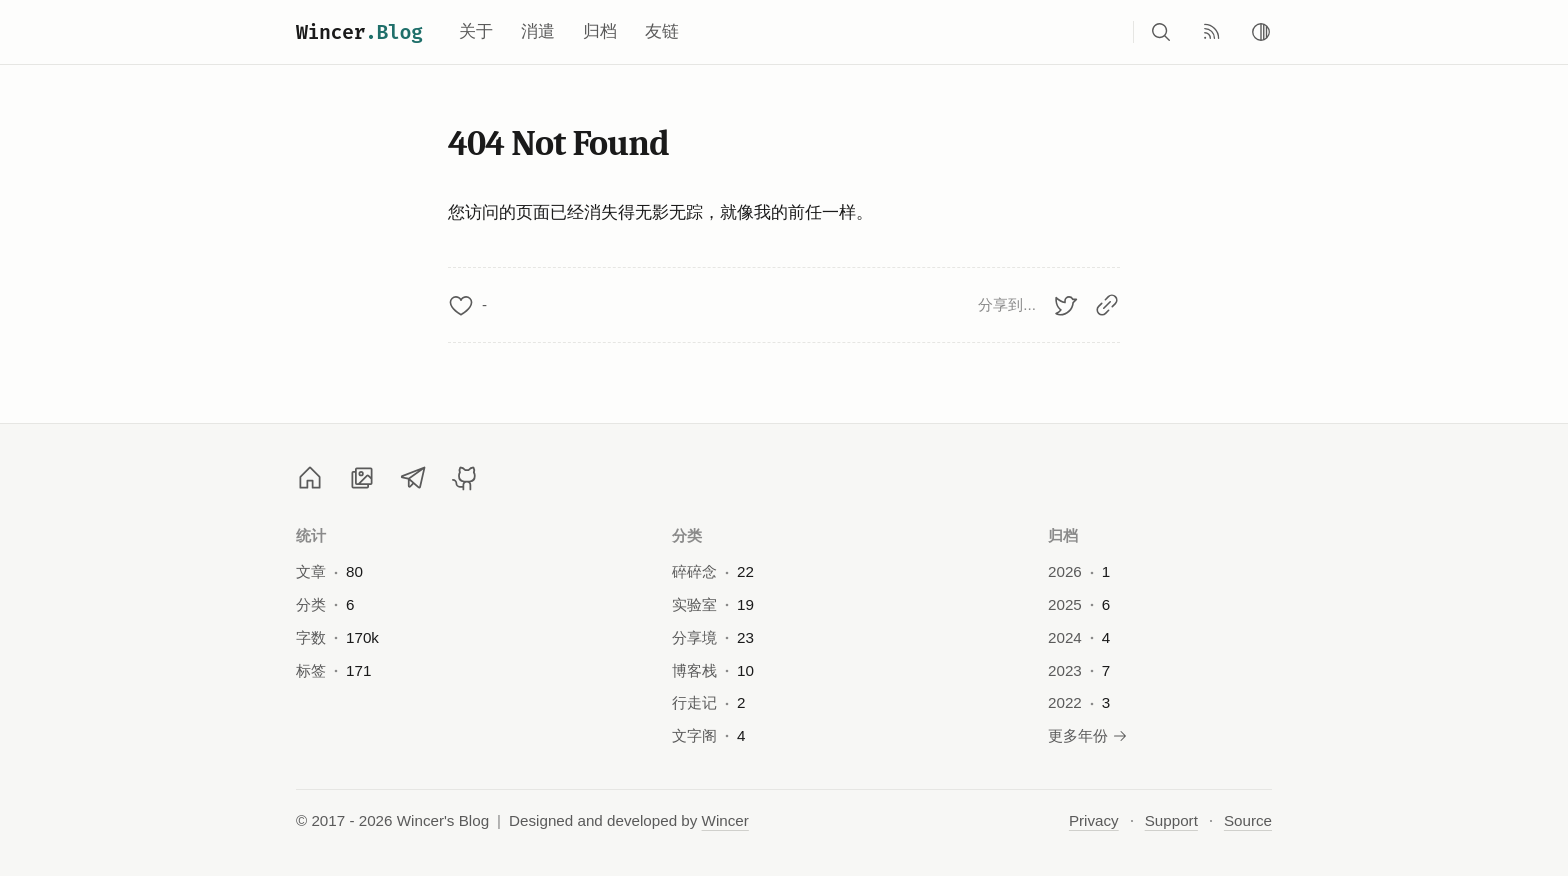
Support (1171, 820)
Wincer (359, 32)
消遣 (538, 31)
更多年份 (1088, 735)
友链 (662, 31)
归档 (600, 31)
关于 (476, 31)
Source (1248, 820)
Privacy (1094, 820)
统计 (311, 535)
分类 (687, 535)
